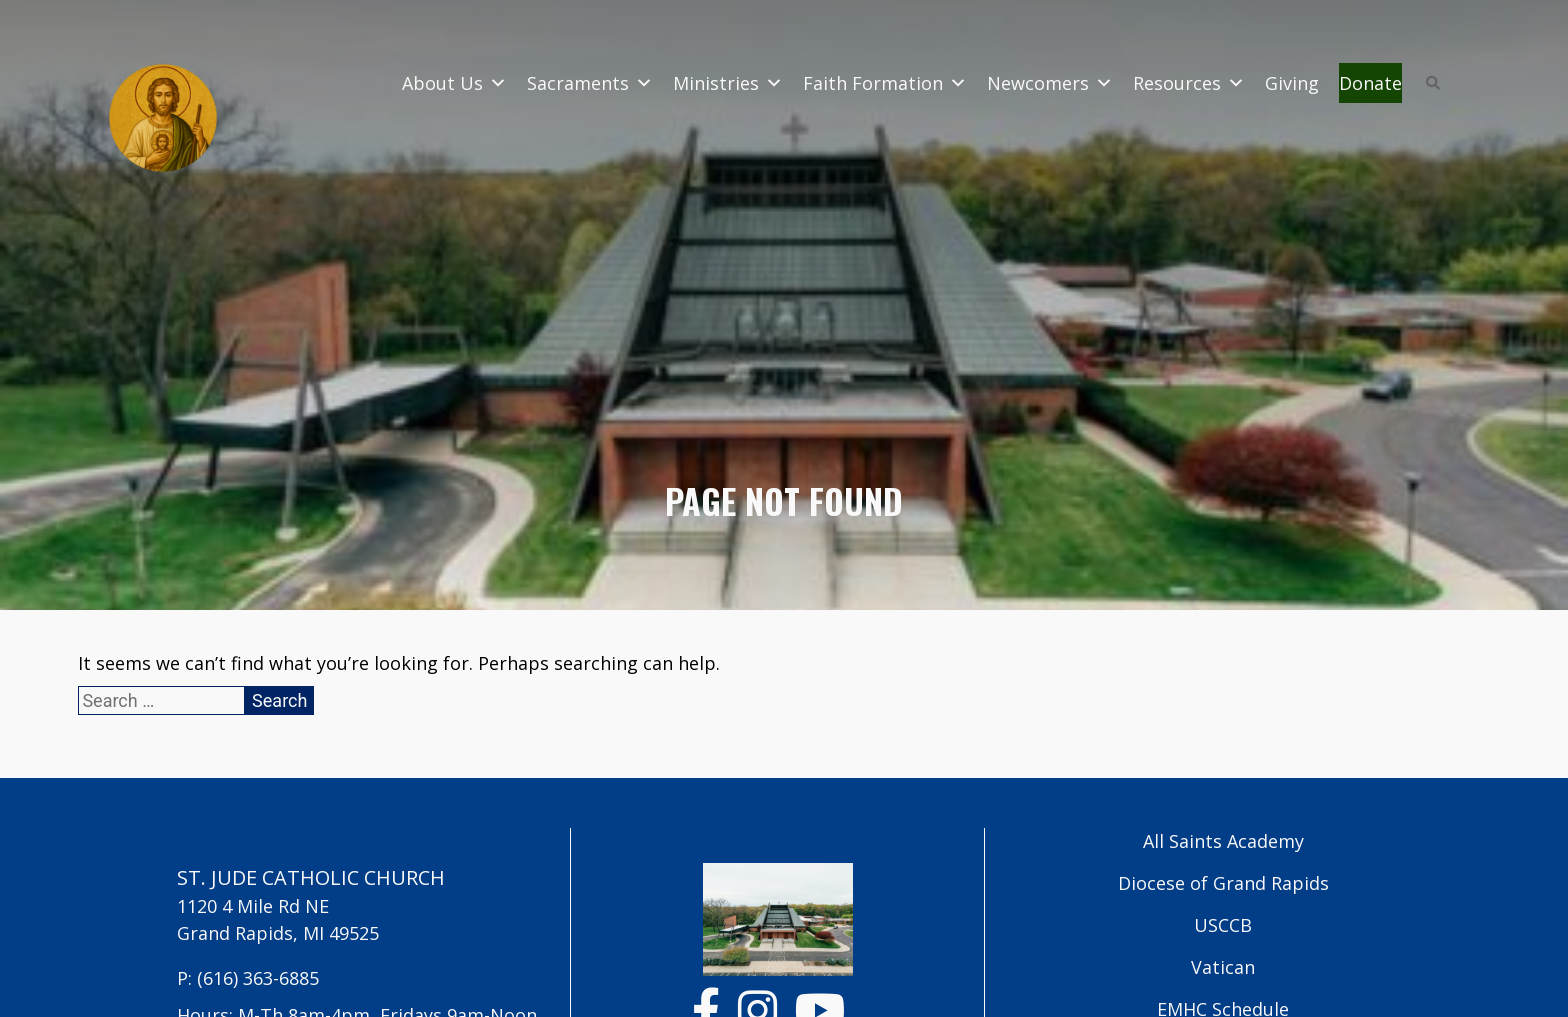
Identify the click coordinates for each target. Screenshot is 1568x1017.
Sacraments (590, 83)
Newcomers (1050, 83)
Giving (1292, 83)
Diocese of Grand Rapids (1223, 883)
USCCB (1223, 925)
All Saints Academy (1223, 841)
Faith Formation (885, 83)
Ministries (728, 83)
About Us (454, 83)
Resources (1189, 83)
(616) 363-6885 (258, 978)
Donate (1370, 83)
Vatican (1223, 967)
